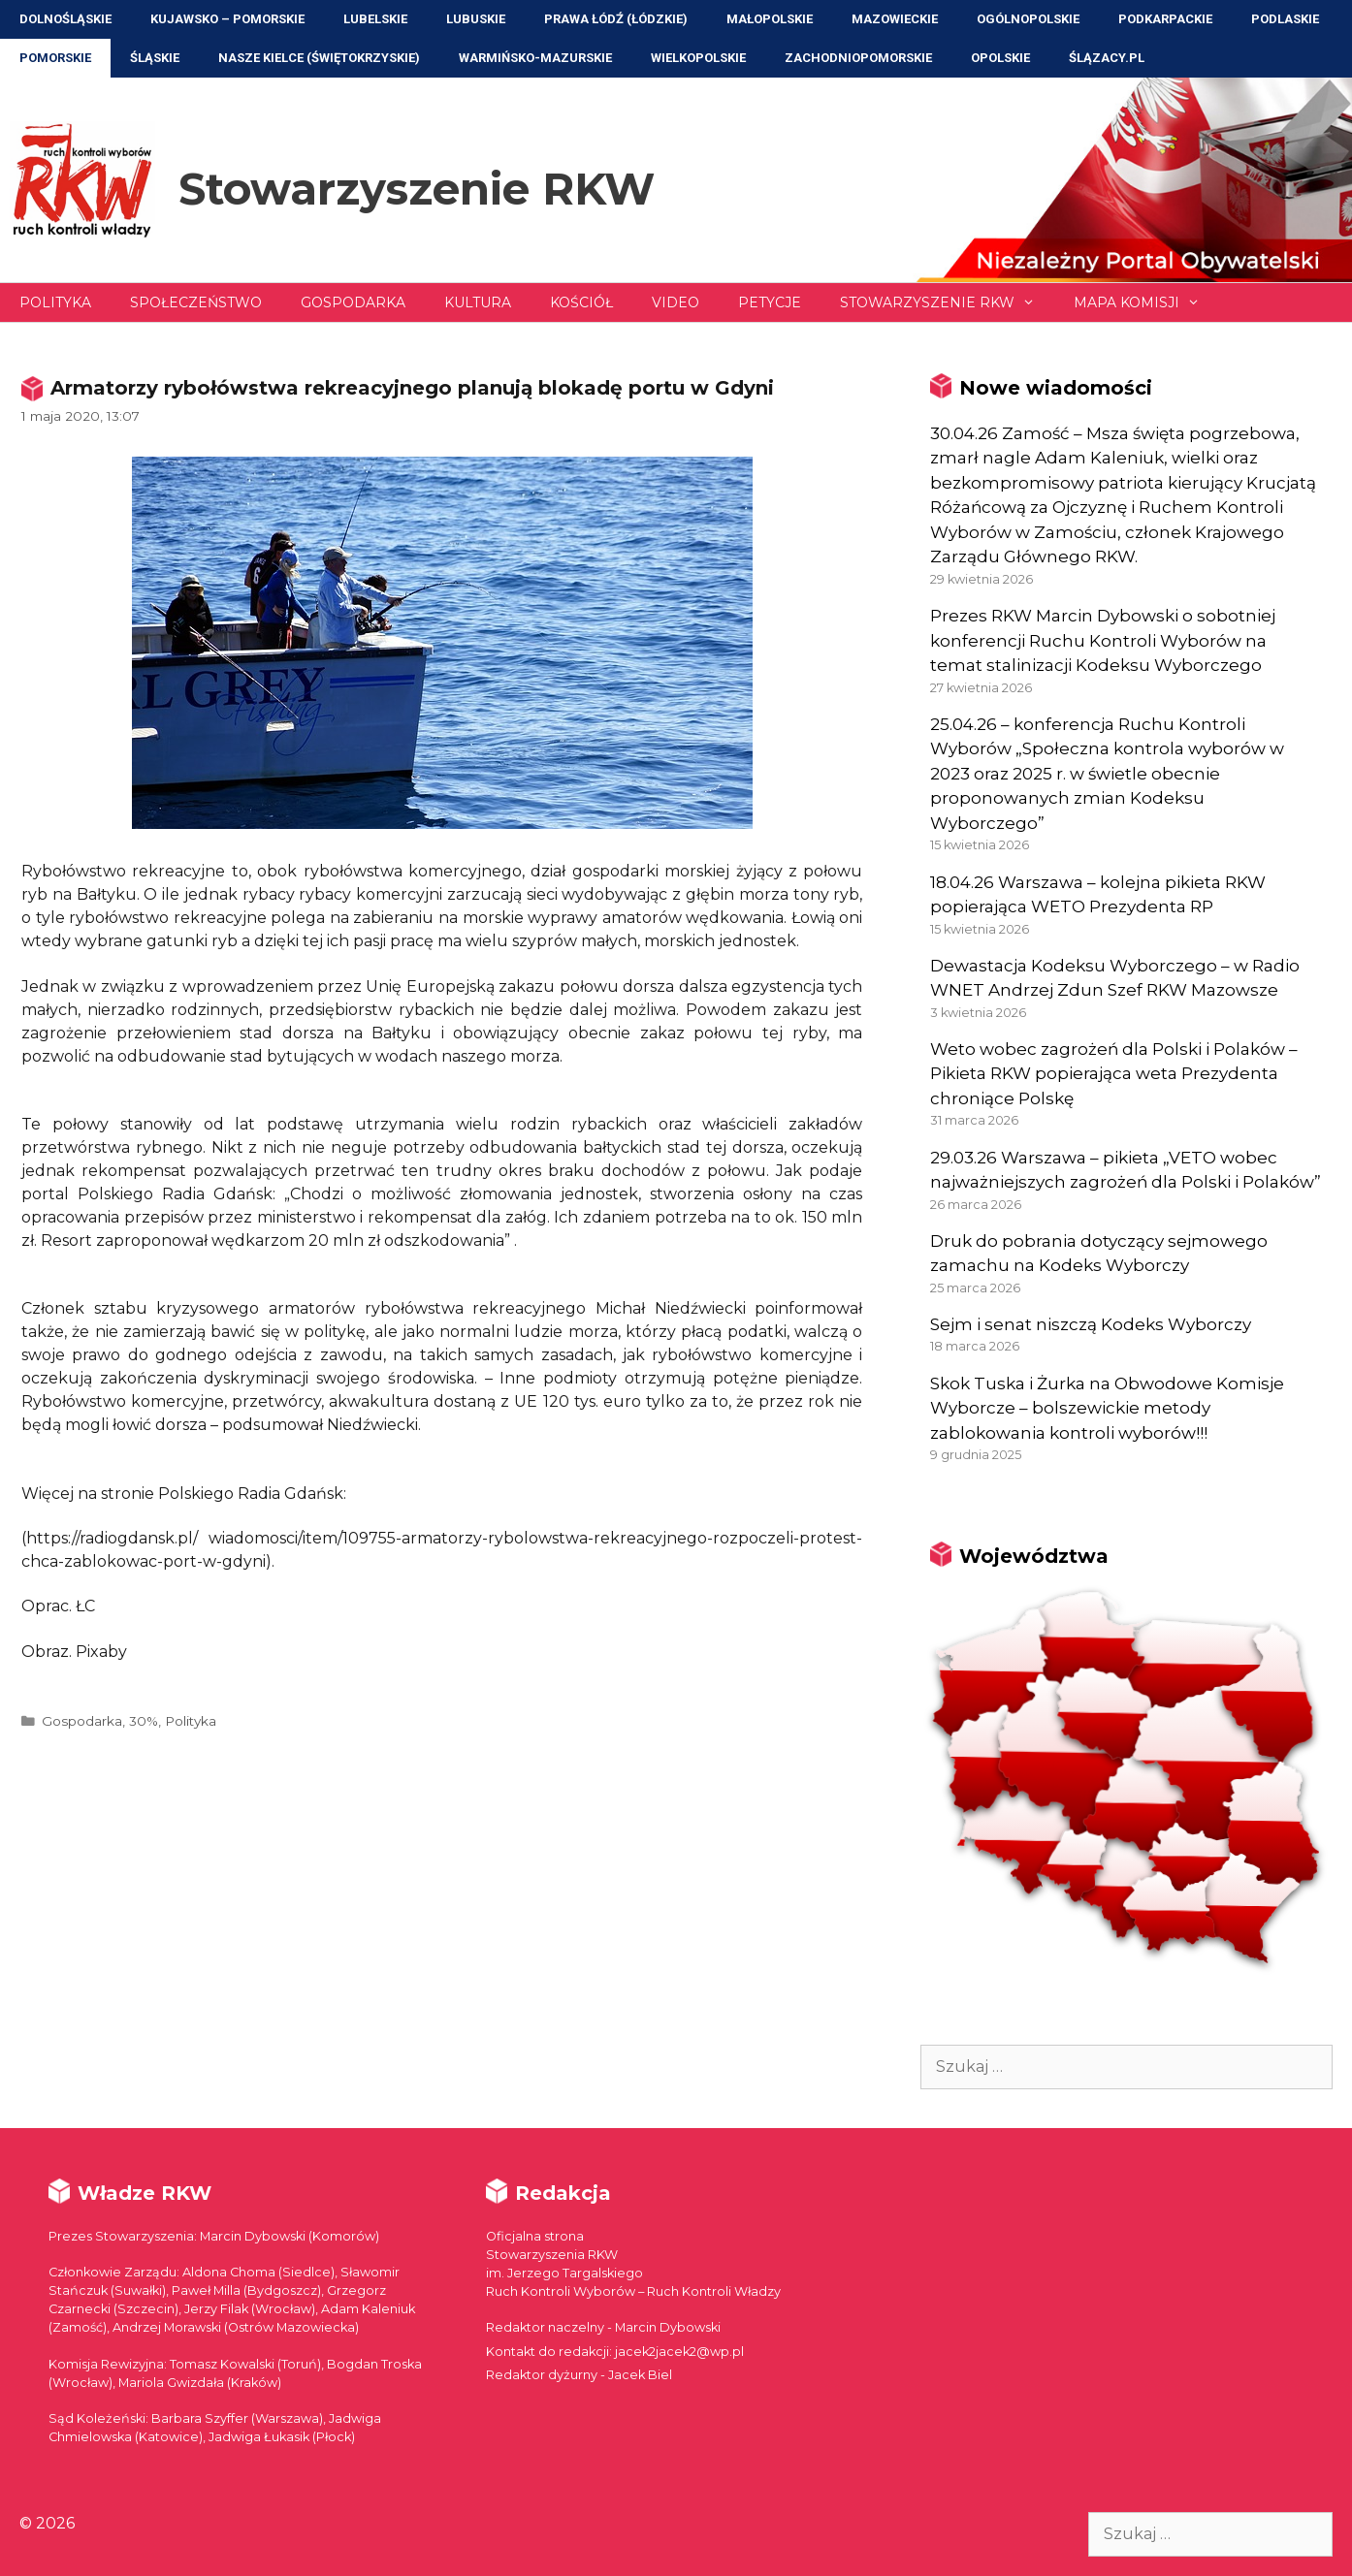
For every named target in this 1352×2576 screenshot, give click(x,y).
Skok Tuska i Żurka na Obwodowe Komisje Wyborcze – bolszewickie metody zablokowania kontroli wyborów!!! (1107, 1408)
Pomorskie (55, 57)
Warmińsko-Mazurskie (535, 57)
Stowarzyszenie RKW (416, 188)
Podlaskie (1285, 19)
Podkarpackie (1165, 19)
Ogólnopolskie (1028, 19)
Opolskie (1000, 57)
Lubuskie (475, 19)
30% (143, 1721)
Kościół (581, 302)
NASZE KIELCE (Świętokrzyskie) (319, 57)
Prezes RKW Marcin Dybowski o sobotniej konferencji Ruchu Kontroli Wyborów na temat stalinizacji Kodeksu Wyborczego (1102, 640)
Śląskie (154, 57)
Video (675, 302)
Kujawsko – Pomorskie (227, 19)
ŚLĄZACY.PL (1106, 57)
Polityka (55, 302)
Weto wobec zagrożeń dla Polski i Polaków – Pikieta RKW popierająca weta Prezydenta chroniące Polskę (1114, 1073)
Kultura (477, 302)
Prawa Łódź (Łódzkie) (616, 19)
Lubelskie (375, 19)
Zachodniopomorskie (858, 57)
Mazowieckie (895, 19)
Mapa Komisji (1146, 302)
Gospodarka (353, 302)
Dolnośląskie (65, 19)
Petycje (769, 302)
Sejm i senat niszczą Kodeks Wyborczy (1090, 1324)
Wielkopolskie (698, 57)
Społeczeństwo (196, 302)
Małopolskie (769, 19)
